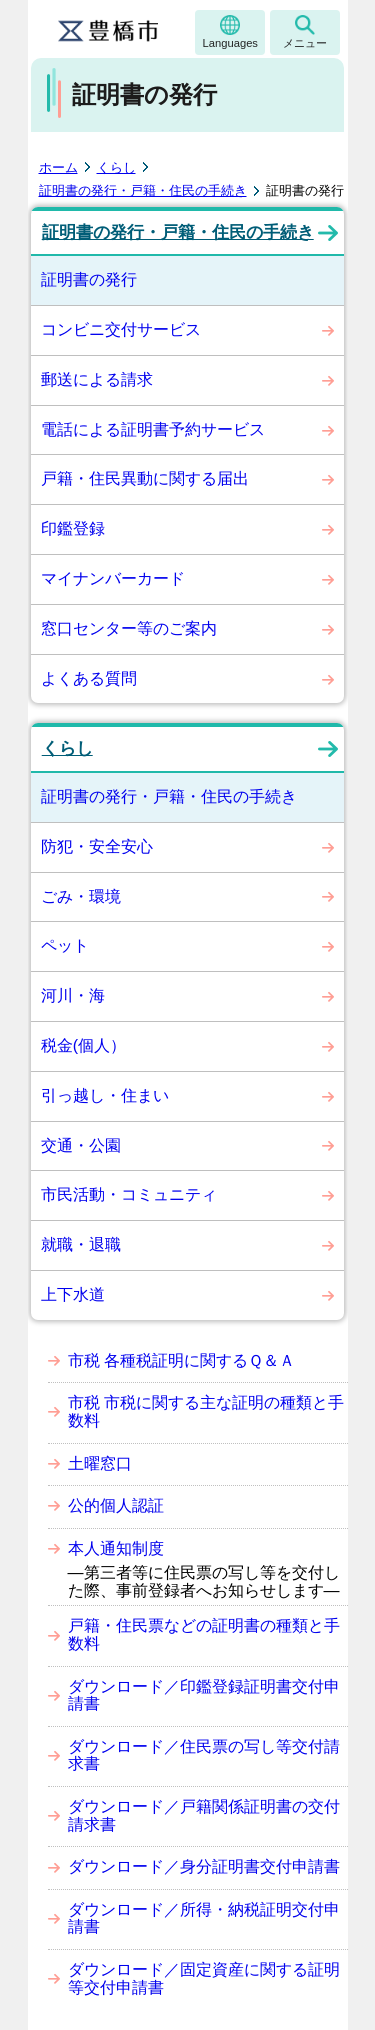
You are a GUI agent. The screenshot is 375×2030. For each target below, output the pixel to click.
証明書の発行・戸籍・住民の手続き (143, 190)
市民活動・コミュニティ (129, 1194)
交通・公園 (81, 1145)
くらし (116, 167)
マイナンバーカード (113, 578)
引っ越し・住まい (105, 1095)
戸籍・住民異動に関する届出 (145, 478)
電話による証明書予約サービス (153, 429)
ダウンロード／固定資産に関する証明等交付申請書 (204, 1978)
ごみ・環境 (81, 896)
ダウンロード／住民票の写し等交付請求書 (204, 1755)
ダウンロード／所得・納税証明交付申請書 (204, 1918)
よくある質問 (89, 678)
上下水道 (73, 1294)
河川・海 (73, 995)
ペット (65, 945)
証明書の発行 (89, 279)
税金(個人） (83, 1045)
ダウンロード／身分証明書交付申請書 (204, 1866)
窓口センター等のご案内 (129, 628)
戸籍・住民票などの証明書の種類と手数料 (204, 1634)
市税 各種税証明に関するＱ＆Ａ (181, 1360)
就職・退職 (81, 1244)
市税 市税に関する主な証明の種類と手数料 (206, 1411)
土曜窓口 (100, 1463)
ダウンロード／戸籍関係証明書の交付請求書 (204, 1815)
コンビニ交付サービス (121, 329)
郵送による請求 (97, 379)
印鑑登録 (73, 528)
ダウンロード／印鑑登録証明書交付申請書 (204, 1695)
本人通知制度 (116, 1548)
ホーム (58, 167)
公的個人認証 (116, 1505)
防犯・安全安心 (97, 846)
